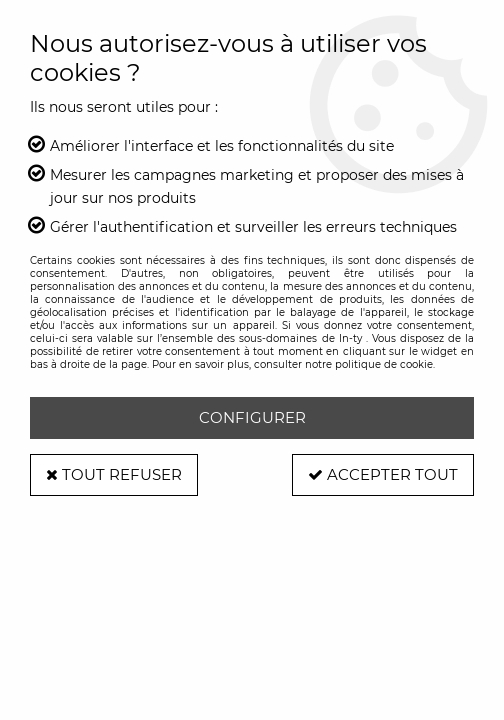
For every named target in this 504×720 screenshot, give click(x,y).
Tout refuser (114, 474)
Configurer (252, 417)
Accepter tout (383, 474)
